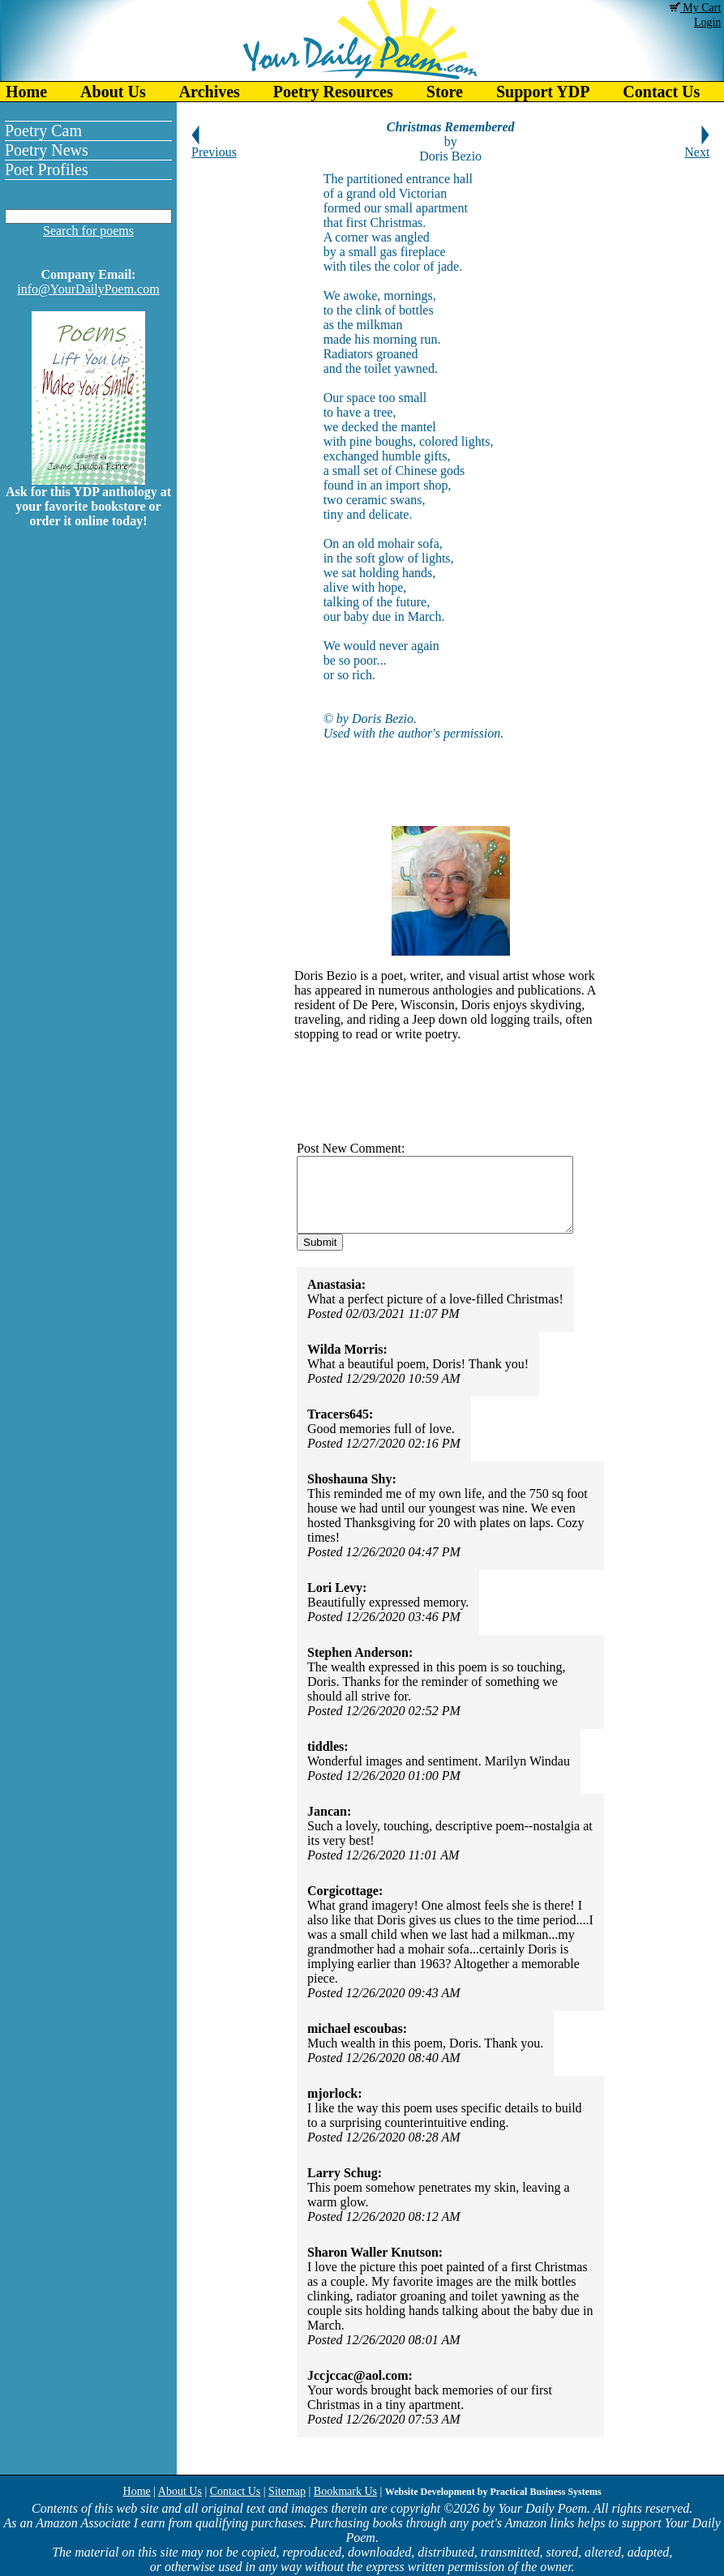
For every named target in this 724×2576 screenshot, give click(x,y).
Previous (214, 146)
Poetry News (46, 150)
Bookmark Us (345, 2491)
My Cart (696, 8)
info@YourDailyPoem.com (88, 289)
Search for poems (88, 230)
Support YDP (542, 92)
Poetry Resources (333, 92)
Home (26, 92)
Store (444, 92)
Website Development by (493, 2491)
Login (707, 22)
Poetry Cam (43, 130)
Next (696, 146)
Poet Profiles (46, 169)
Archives (209, 92)
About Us (113, 92)
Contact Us (235, 2491)
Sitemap (287, 2491)
